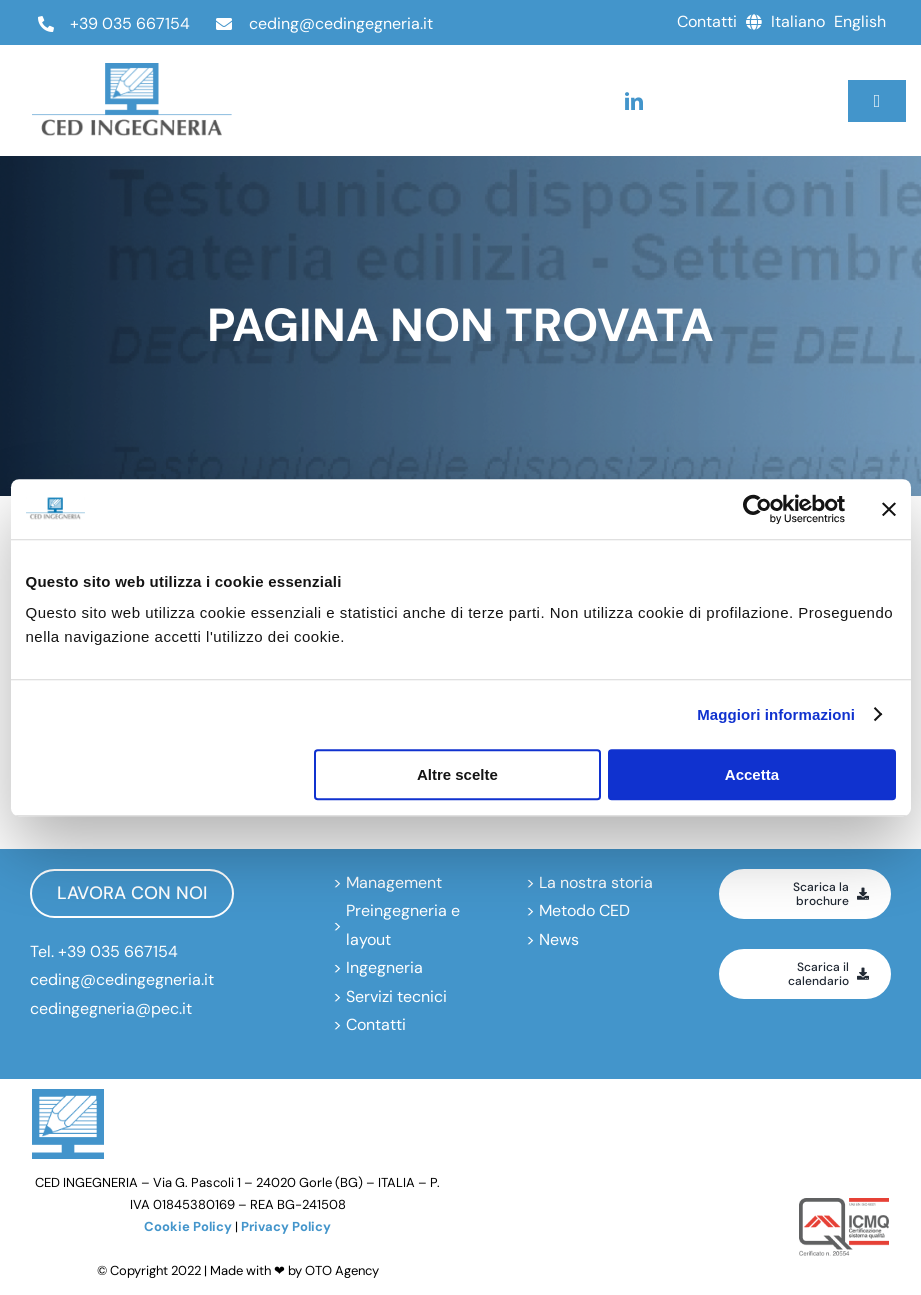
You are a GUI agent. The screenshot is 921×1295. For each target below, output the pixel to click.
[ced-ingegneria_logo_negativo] (132, 70)
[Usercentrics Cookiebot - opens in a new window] (757, 509)
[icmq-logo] (844, 1205)
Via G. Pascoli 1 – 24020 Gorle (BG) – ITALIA (284, 1182)
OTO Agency (342, 1270)
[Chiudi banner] (889, 509)
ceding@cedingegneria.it (341, 23)
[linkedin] (634, 101)
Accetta (752, 774)
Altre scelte (457, 774)
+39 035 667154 (130, 23)
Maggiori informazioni (776, 714)
